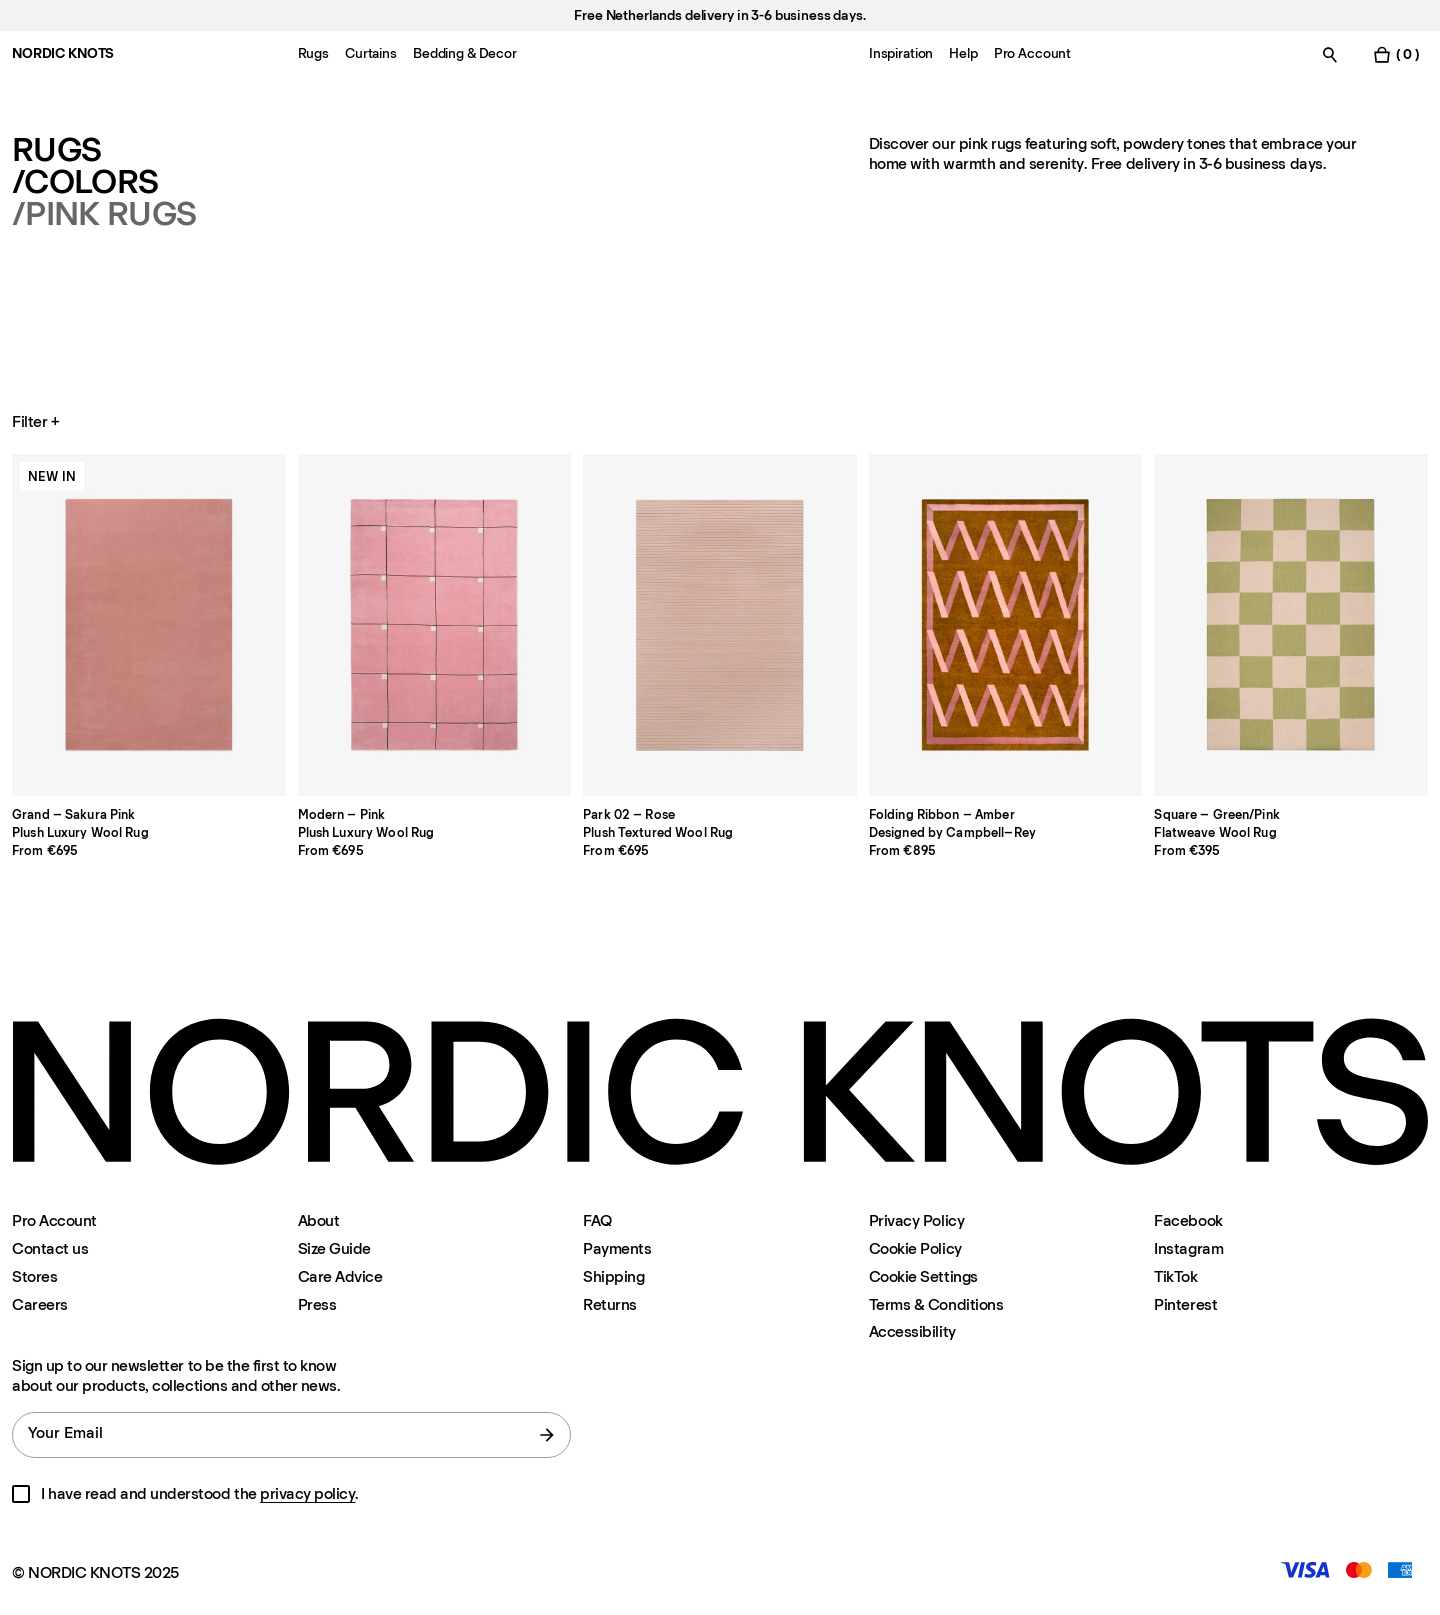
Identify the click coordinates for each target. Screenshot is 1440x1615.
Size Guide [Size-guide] (334, 1248)
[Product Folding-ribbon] (1006, 625)
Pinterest (1185, 1304)
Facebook (1188, 1220)
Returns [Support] (610, 1304)
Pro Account (54, 1220)
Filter (37, 422)
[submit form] (547, 1435)
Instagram (1188, 1248)
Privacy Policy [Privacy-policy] (916, 1220)
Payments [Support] (617, 1248)
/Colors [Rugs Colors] (85, 182)
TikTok (1175, 1276)
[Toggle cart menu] (1396, 54)
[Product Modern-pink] (435, 625)
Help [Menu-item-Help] (963, 53)
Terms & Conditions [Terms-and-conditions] (936, 1304)
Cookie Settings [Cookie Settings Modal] (923, 1276)
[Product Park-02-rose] (720, 625)
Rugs (56, 150)
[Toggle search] (1330, 54)
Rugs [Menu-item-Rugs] (313, 53)
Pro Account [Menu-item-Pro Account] (1032, 53)
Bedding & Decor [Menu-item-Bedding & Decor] (465, 53)
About (319, 1220)
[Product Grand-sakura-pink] (149, 625)
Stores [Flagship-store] (34, 1276)
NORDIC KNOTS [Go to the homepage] (63, 53)
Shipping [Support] (613, 1276)
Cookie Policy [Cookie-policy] (915, 1248)
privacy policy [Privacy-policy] (307, 1493)
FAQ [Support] (597, 1220)
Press (317, 1304)
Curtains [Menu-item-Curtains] (371, 53)
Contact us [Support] (50, 1248)
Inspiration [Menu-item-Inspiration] (901, 53)
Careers (40, 1304)
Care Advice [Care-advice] (340, 1276)
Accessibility (912, 1332)
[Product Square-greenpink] (1291, 625)
